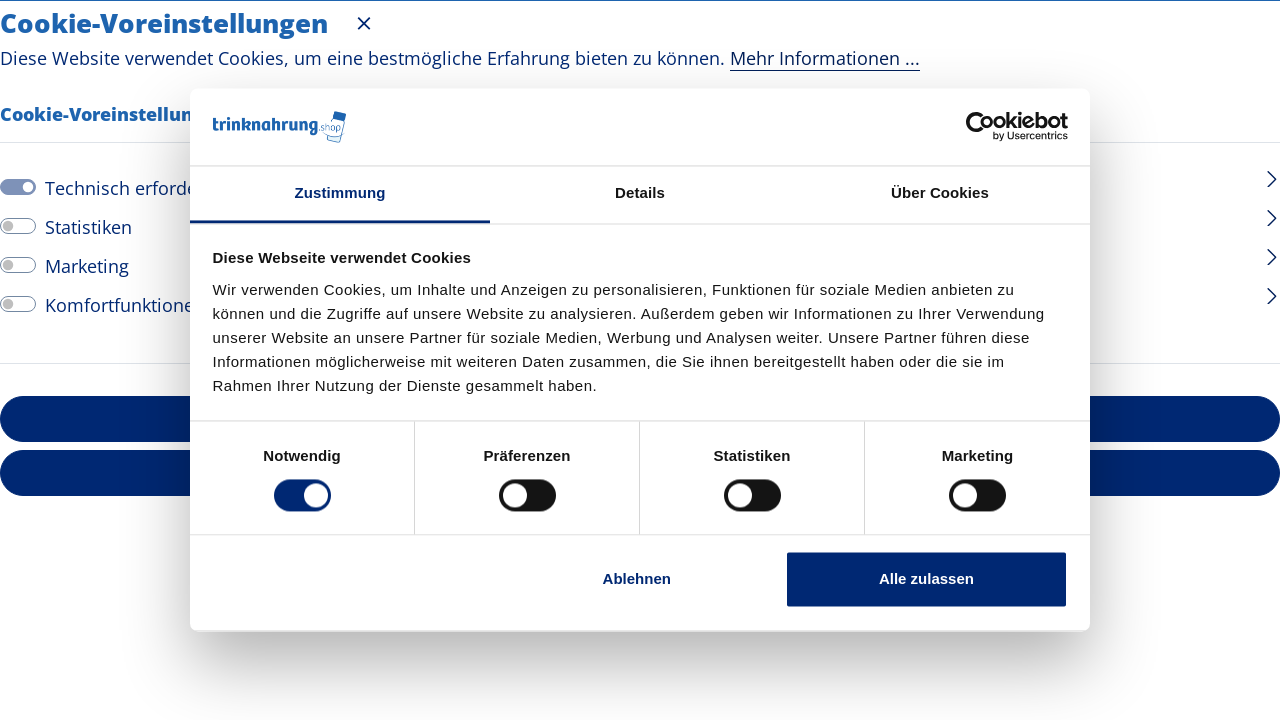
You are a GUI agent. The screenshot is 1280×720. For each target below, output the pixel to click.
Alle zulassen (926, 578)
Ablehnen (637, 578)
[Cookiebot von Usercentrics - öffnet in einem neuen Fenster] (980, 127)
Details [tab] (640, 192)
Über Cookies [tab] (940, 192)
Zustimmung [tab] (340, 192)
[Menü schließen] (364, 23)
